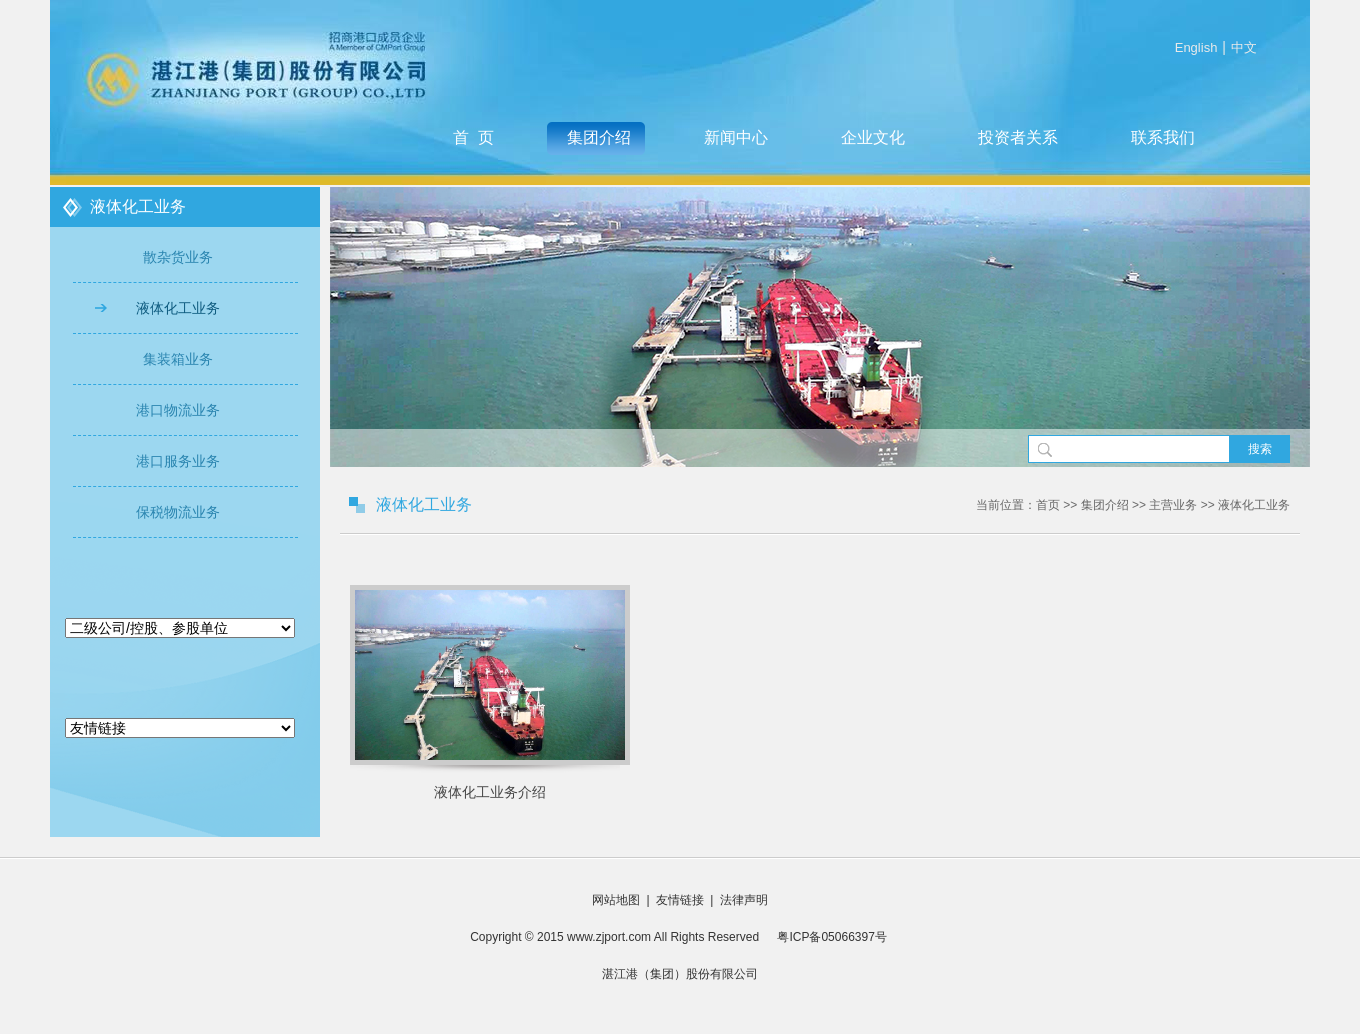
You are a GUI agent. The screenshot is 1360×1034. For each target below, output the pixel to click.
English (1196, 47)
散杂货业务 (178, 257)
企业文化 (873, 137)
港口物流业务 (178, 410)
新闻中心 (736, 137)
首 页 (473, 137)
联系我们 (1163, 137)
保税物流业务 (178, 512)
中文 (1244, 47)
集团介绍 (599, 137)
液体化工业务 (178, 308)
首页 (1048, 505)
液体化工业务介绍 (490, 792)
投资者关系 (1018, 137)
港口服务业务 (178, 461)
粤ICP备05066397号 (824, 937)
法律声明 (744, 900)
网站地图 (616, 900)
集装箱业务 (178, 359)
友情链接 (680, 900)
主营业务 (1173, 505)
